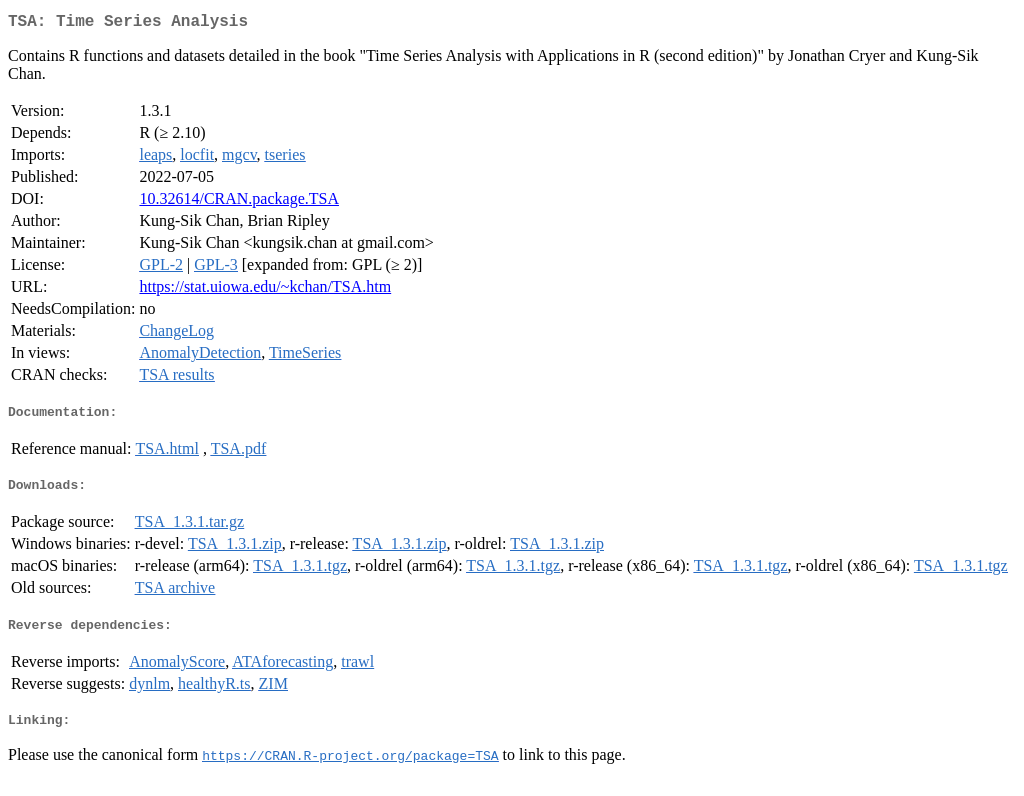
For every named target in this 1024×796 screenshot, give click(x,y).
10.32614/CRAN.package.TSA (239, 202)
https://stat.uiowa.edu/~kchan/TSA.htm (265, 290)
